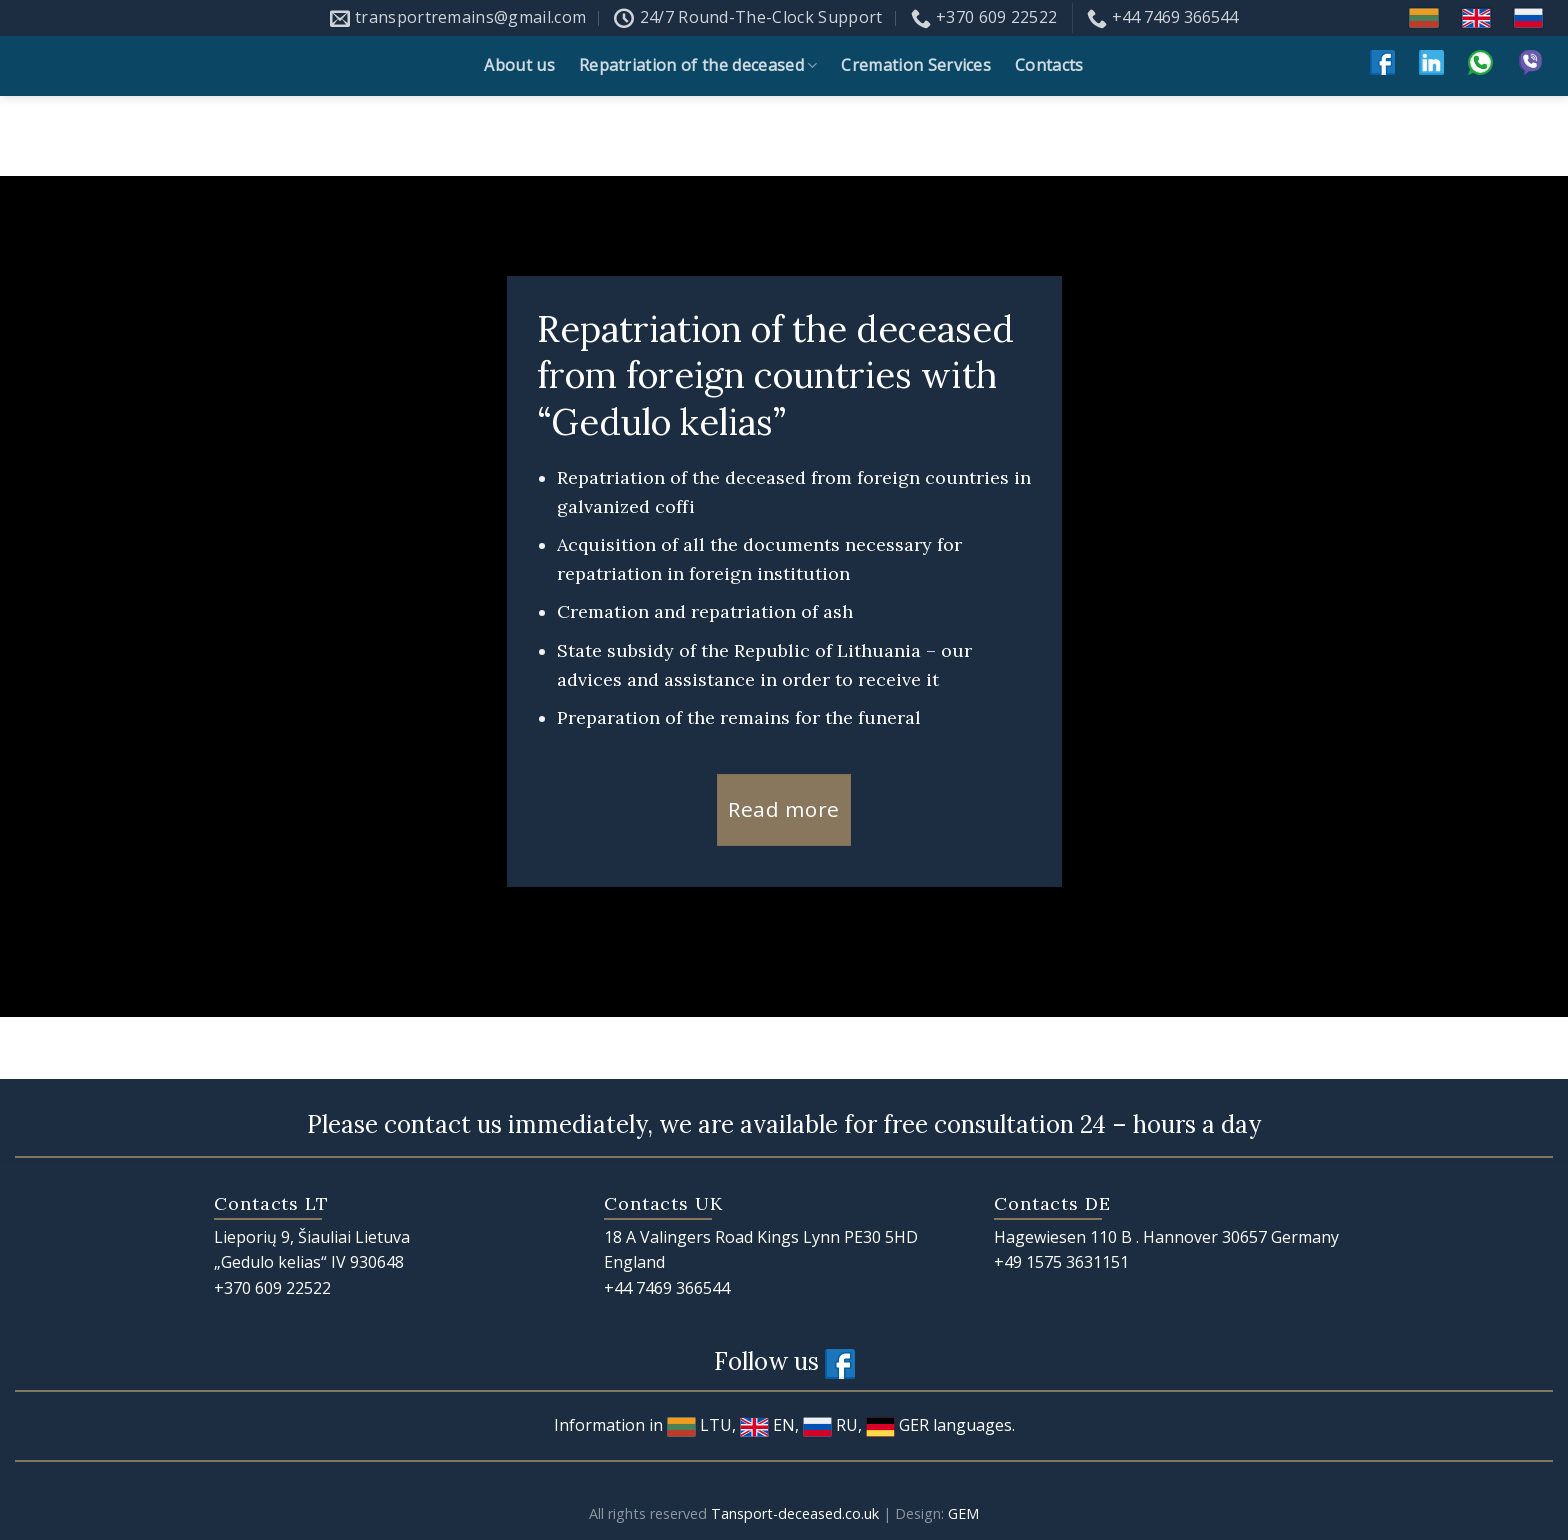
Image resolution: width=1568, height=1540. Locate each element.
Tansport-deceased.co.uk (795, 1513)
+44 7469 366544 (667, 1288)
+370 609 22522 (272, 1288)
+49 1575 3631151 (1061, 1262)
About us (519, 65)
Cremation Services (916, 65)
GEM (963, 1513)
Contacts (1049, 65)
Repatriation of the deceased (698, 65)
